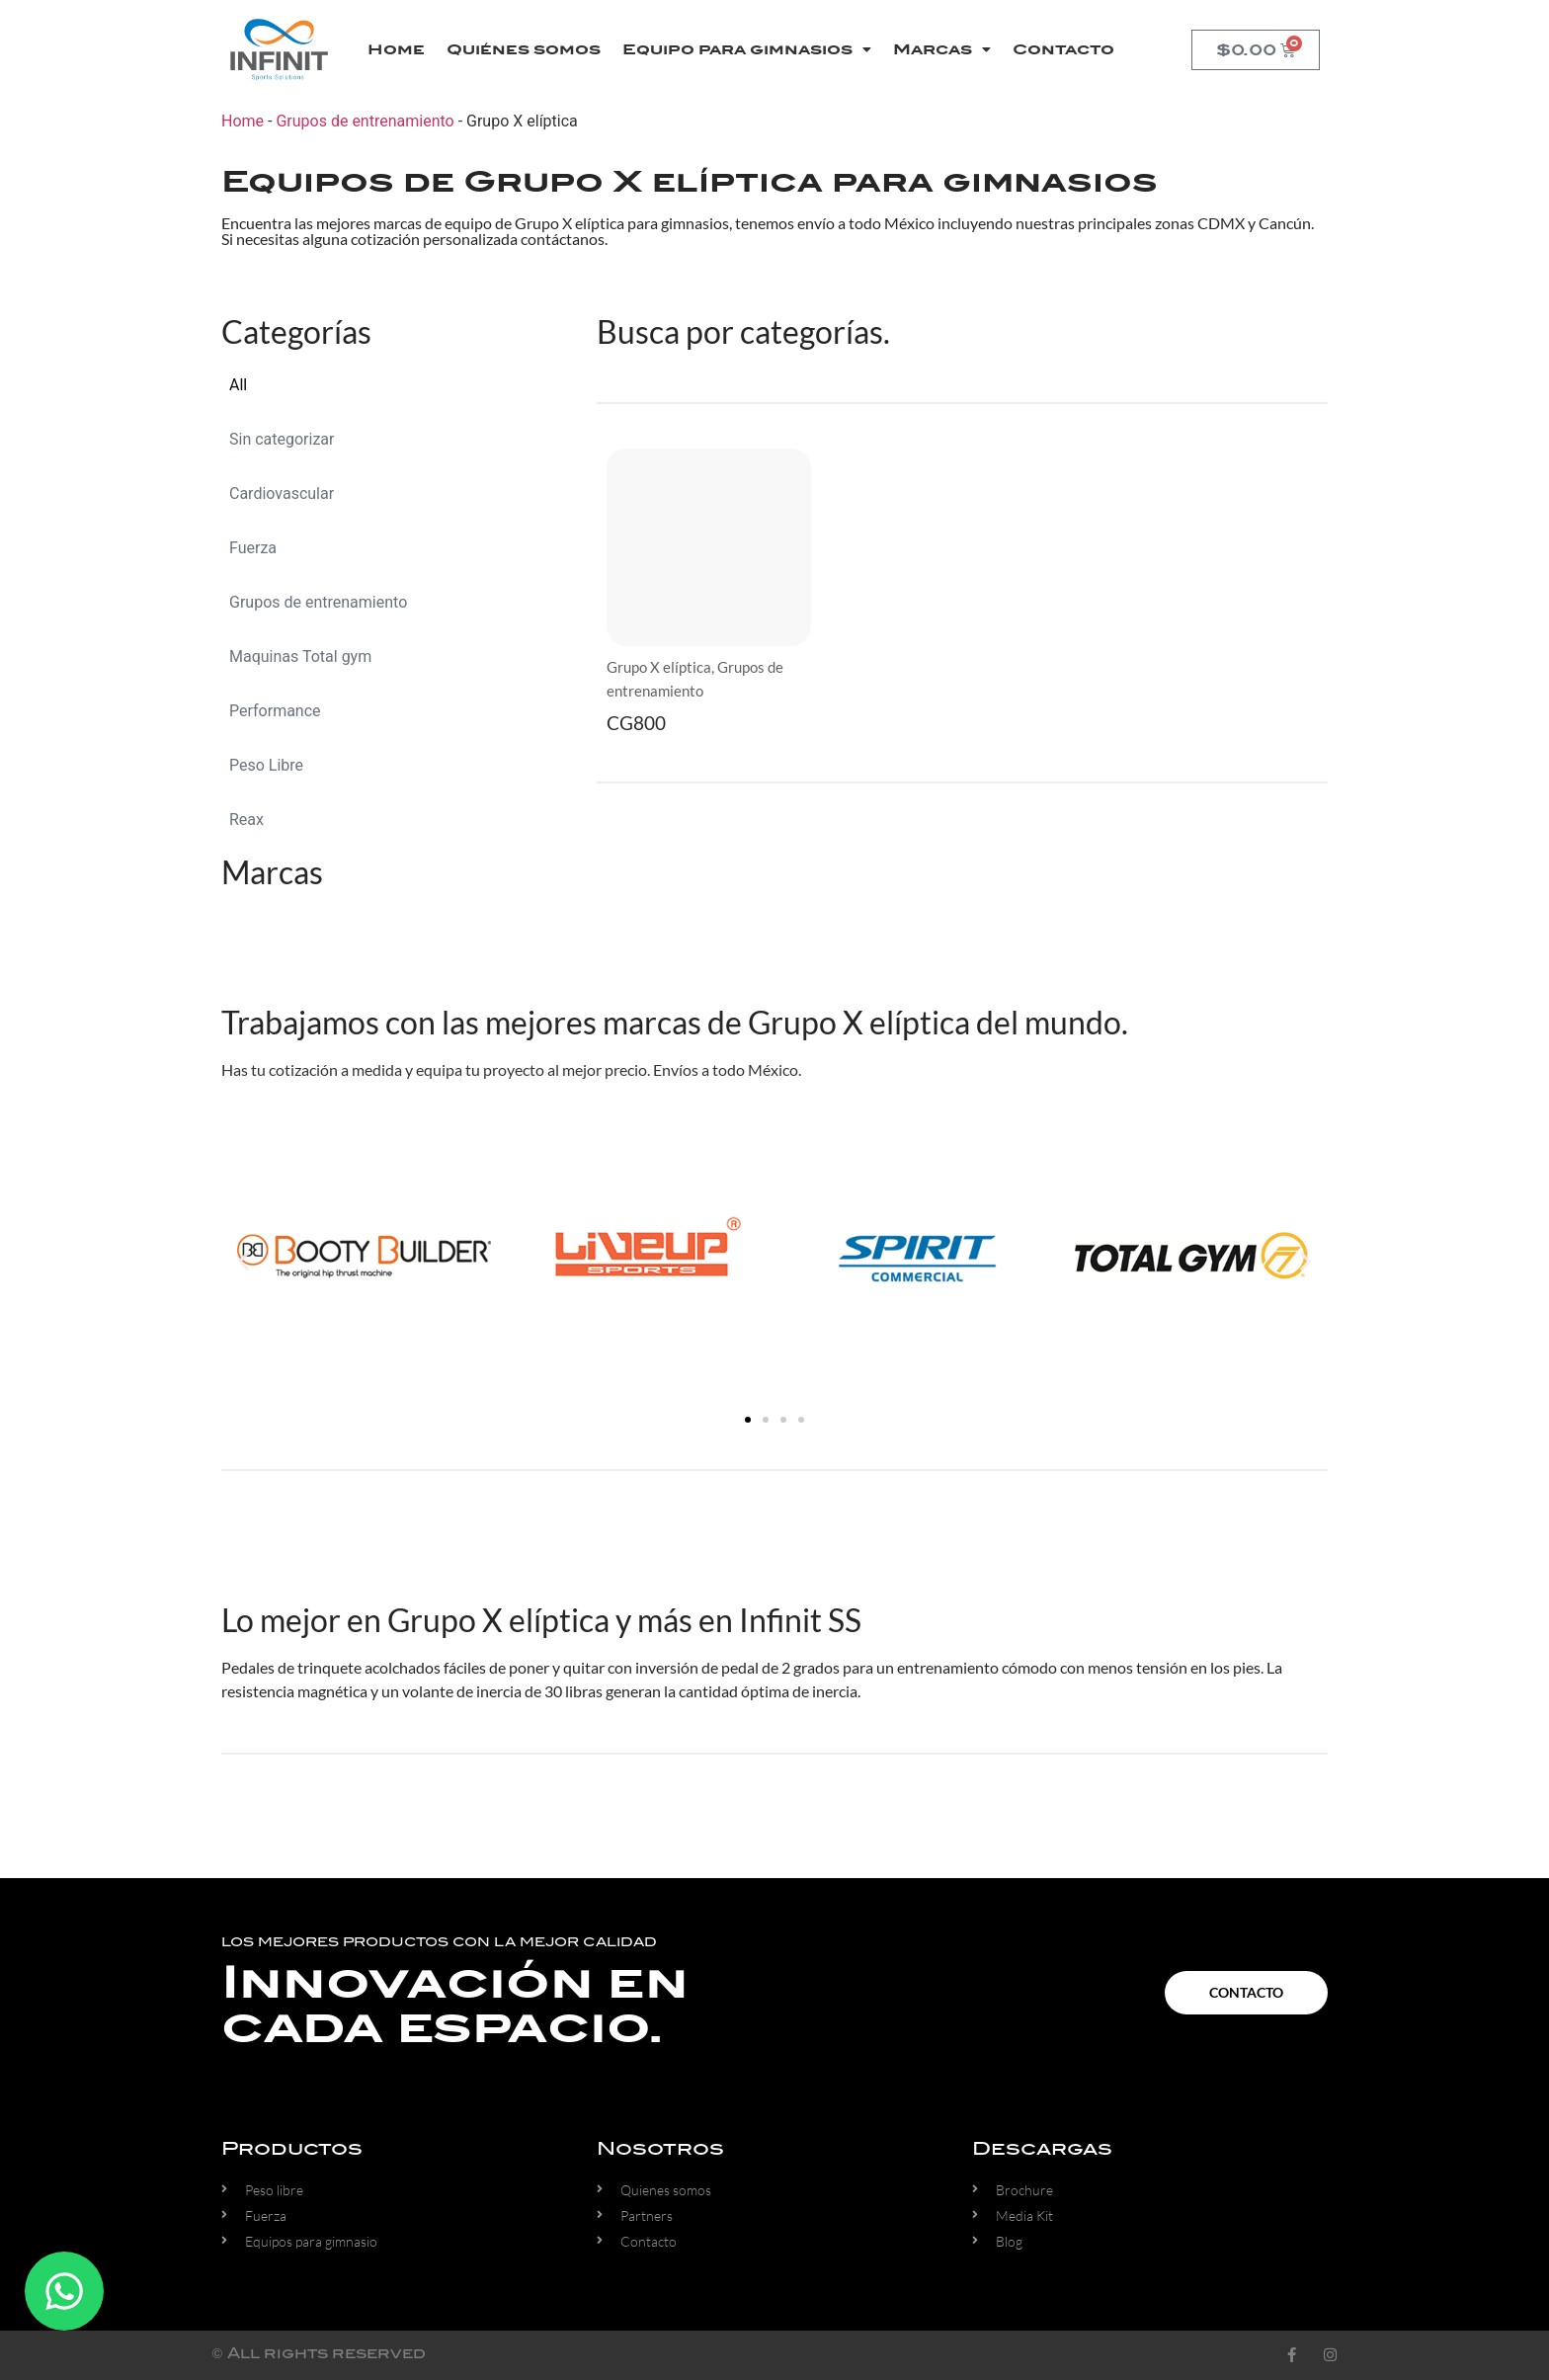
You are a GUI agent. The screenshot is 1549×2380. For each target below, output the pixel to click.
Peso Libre (266, 765)
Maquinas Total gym (300, 656)
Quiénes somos (524, 49)
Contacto (1063, 49)
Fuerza (253, 547)
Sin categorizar (281, 439)
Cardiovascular (281, 493)
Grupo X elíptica (659, 667)
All (238, 384)
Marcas (942, 49)
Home (396, 49)
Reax (246, 819)
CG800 (636, 722)
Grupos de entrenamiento (364, 121)
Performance (275, 710)
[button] (243, 1260)
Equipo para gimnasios (746, 49)
